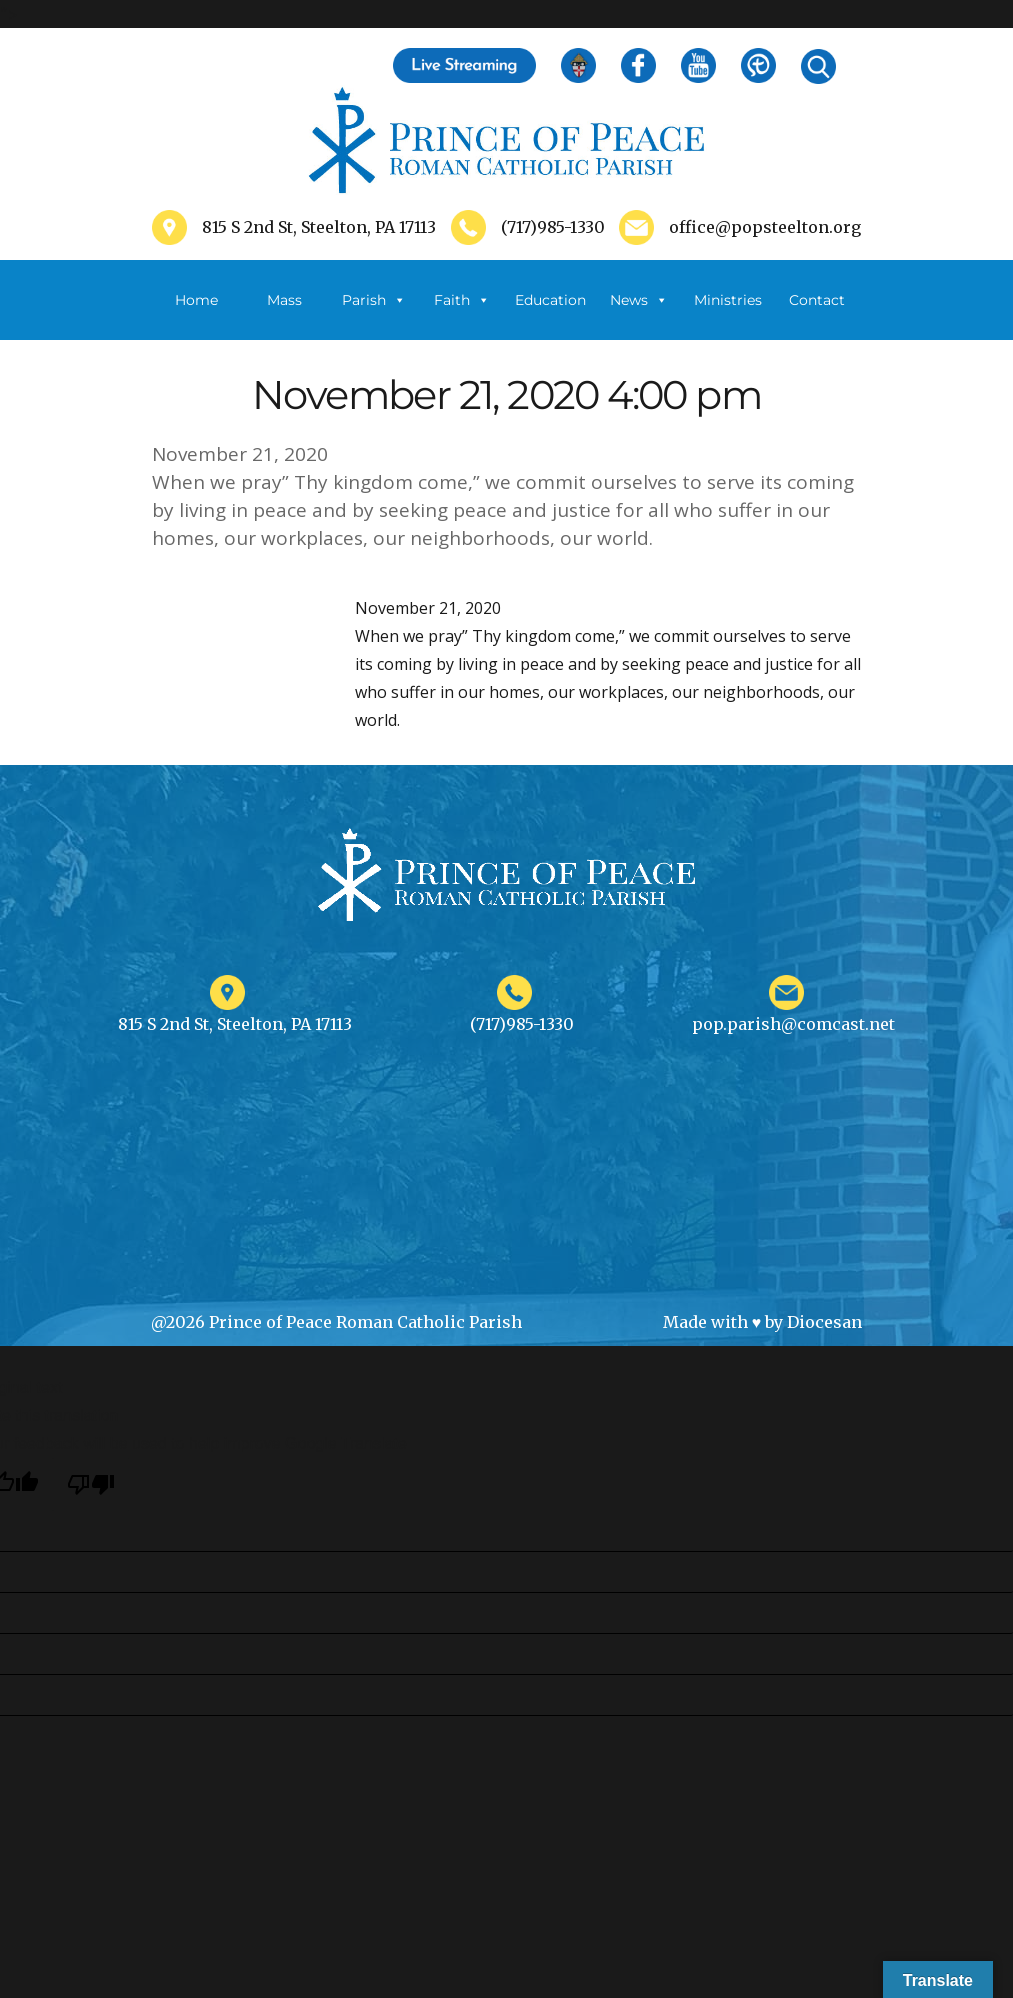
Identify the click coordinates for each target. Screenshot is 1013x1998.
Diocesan (824, 1322)
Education (550, 300)
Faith (462, 300)
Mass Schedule (285, 315)
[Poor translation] (91, 1484)
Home (196, 300)
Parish (374, 300)
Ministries (728, 315)
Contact (817, 300)
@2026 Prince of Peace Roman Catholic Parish (336, 1322)
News (639, 300)
